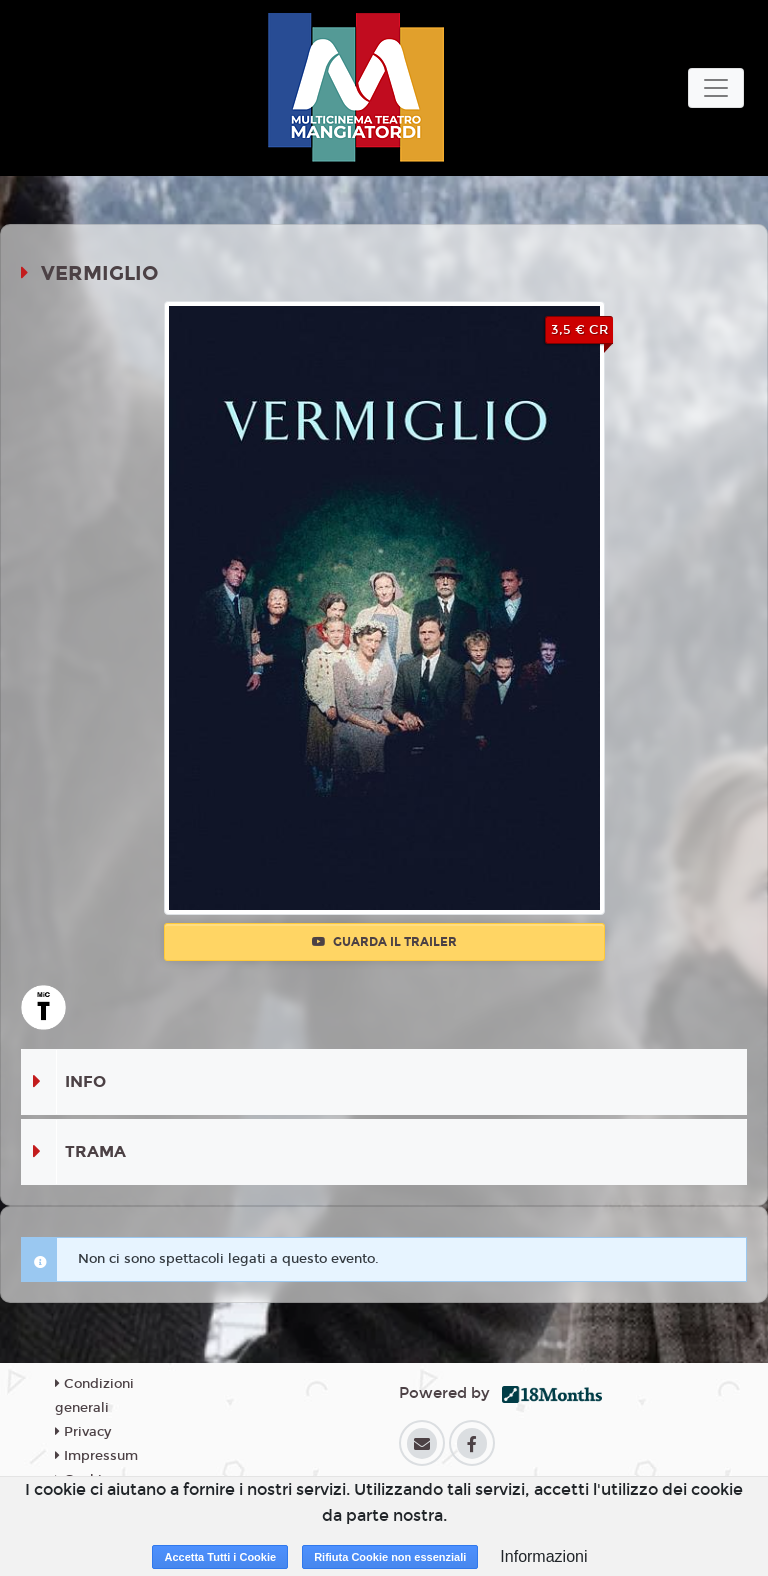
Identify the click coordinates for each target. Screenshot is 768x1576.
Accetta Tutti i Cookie (220, 1557)
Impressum (96, 1456)
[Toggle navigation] (716, 88)
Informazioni (543, 1556)
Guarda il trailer (384, 942)
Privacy (83, 1432)
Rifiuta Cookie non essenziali (390, 1557)
